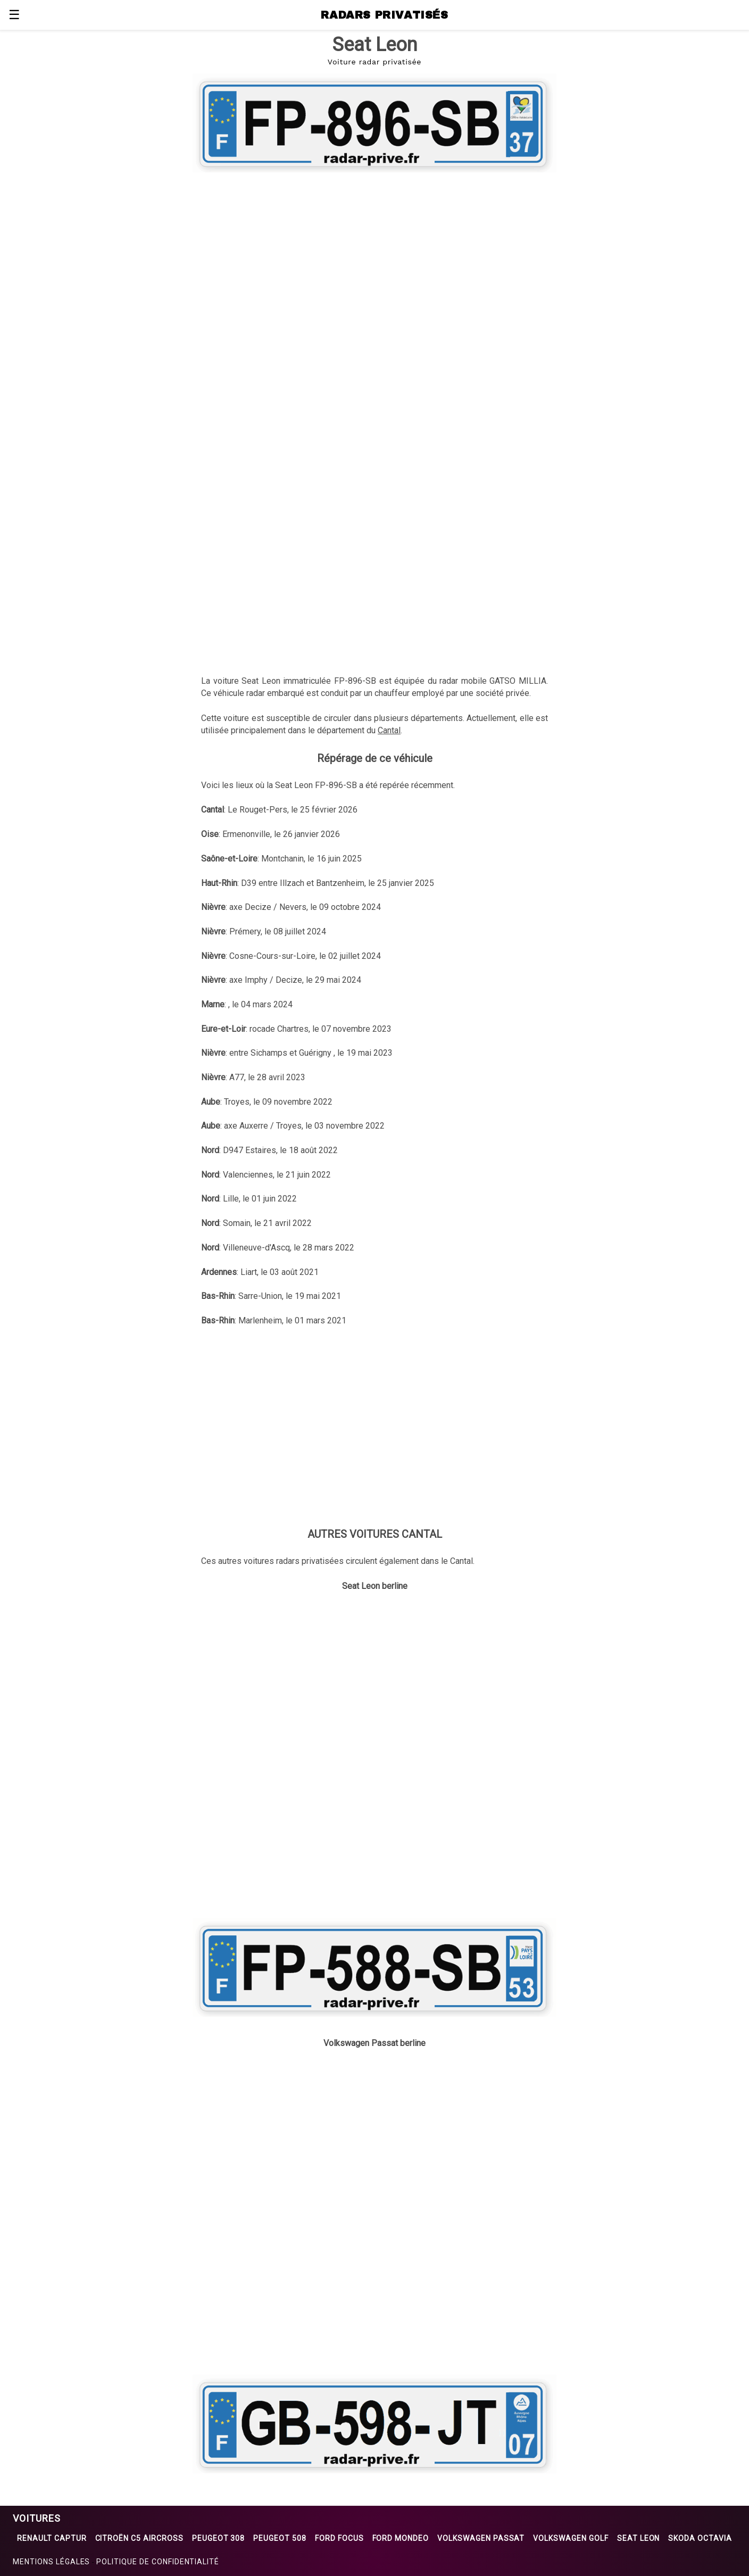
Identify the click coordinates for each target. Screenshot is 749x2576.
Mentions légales (51, 2561)
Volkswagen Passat (481, 2538)
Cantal (389, 730)
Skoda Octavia (699, 2538)
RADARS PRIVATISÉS (384, 15)
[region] (374, 262)
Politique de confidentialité (157, 2561)
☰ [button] (14, 14)
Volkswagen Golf (570, 2538)
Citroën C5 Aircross (139, 2538)
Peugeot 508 (279, 2538)
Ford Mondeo (400, 2538)
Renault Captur (51, 2538)
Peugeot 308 (218, 2538)
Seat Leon (638, 2538)
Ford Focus (339, 2538)
